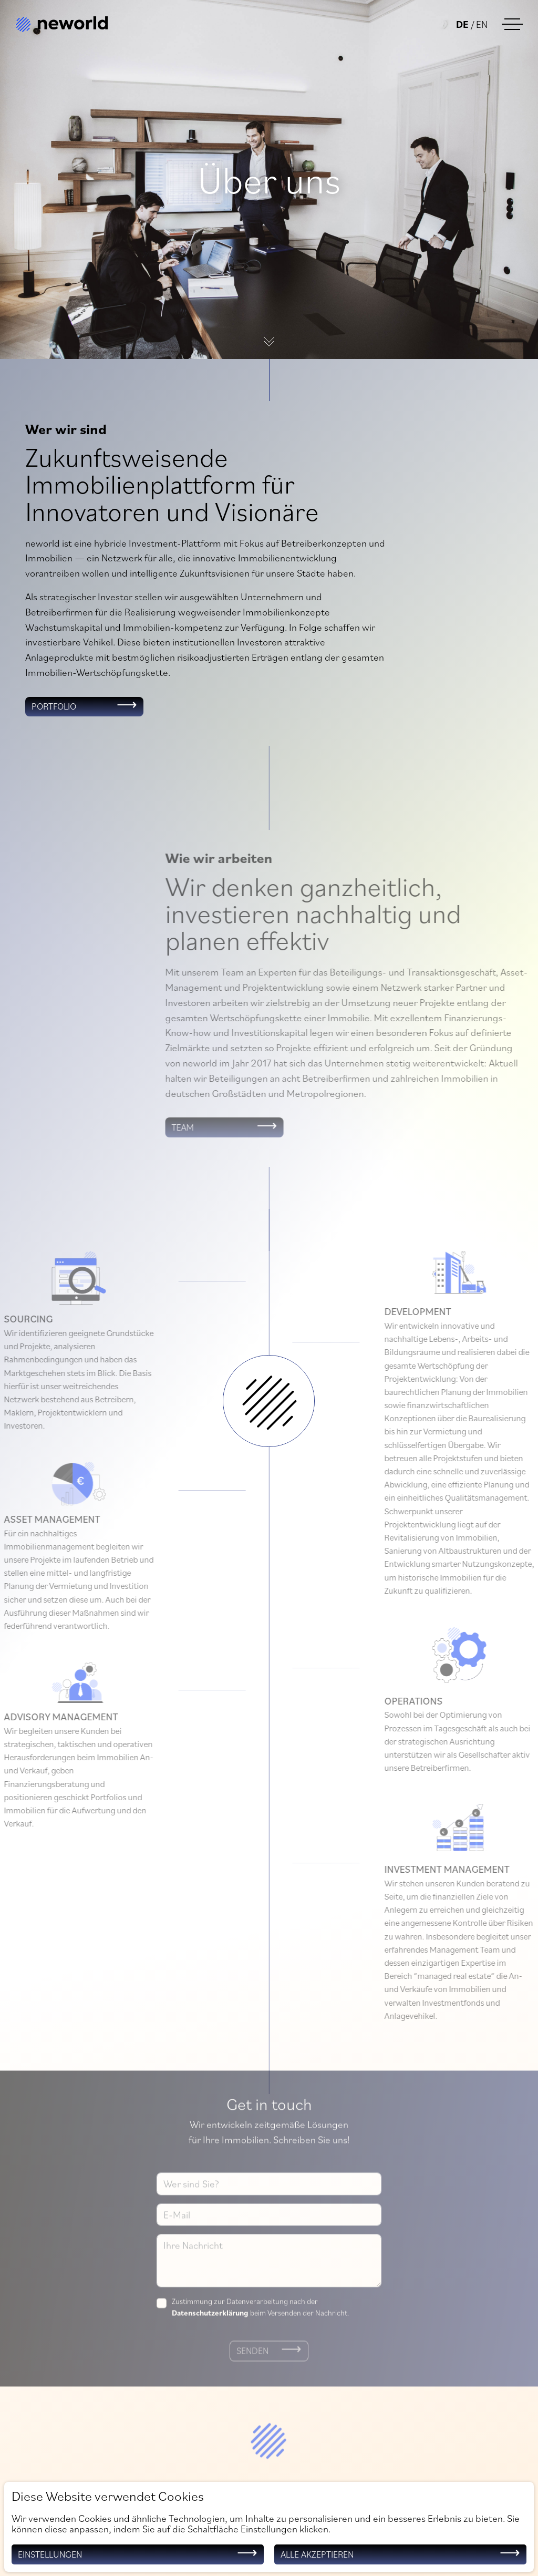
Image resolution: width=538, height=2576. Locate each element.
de (462, 23)
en (481, 23)
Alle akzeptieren (318, 2554)
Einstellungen (51, 2554)
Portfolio (55, 707)
